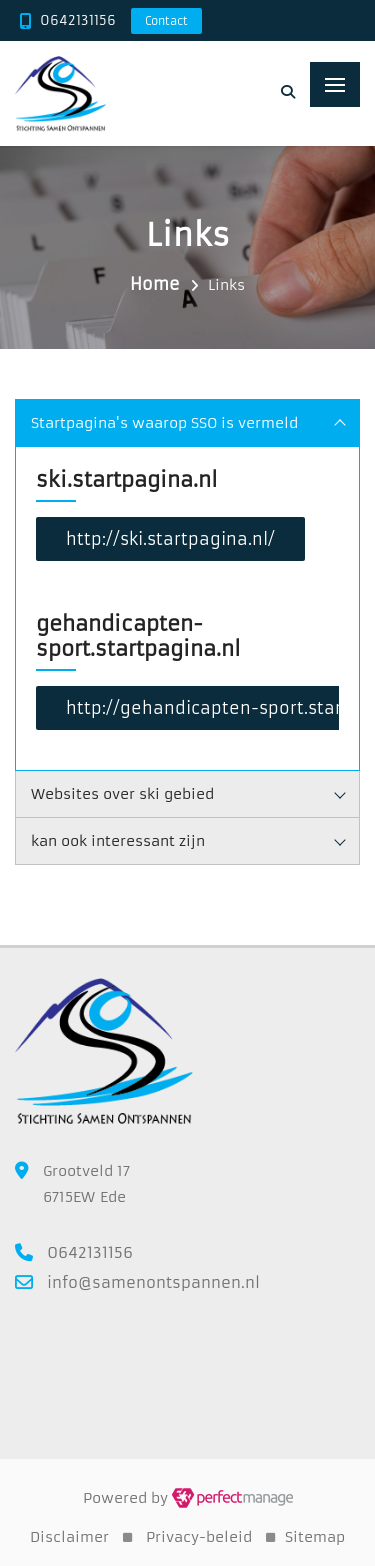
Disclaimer (69, 1537)
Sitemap (315, 1537)
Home (155, 284)
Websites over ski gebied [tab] (188, 794)
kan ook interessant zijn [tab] (188, 841)
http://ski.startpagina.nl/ (170, 539)
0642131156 (78, 20)
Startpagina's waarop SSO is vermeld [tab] (188, 423)
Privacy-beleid (199, 1537)
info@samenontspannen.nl (153, 1282)
